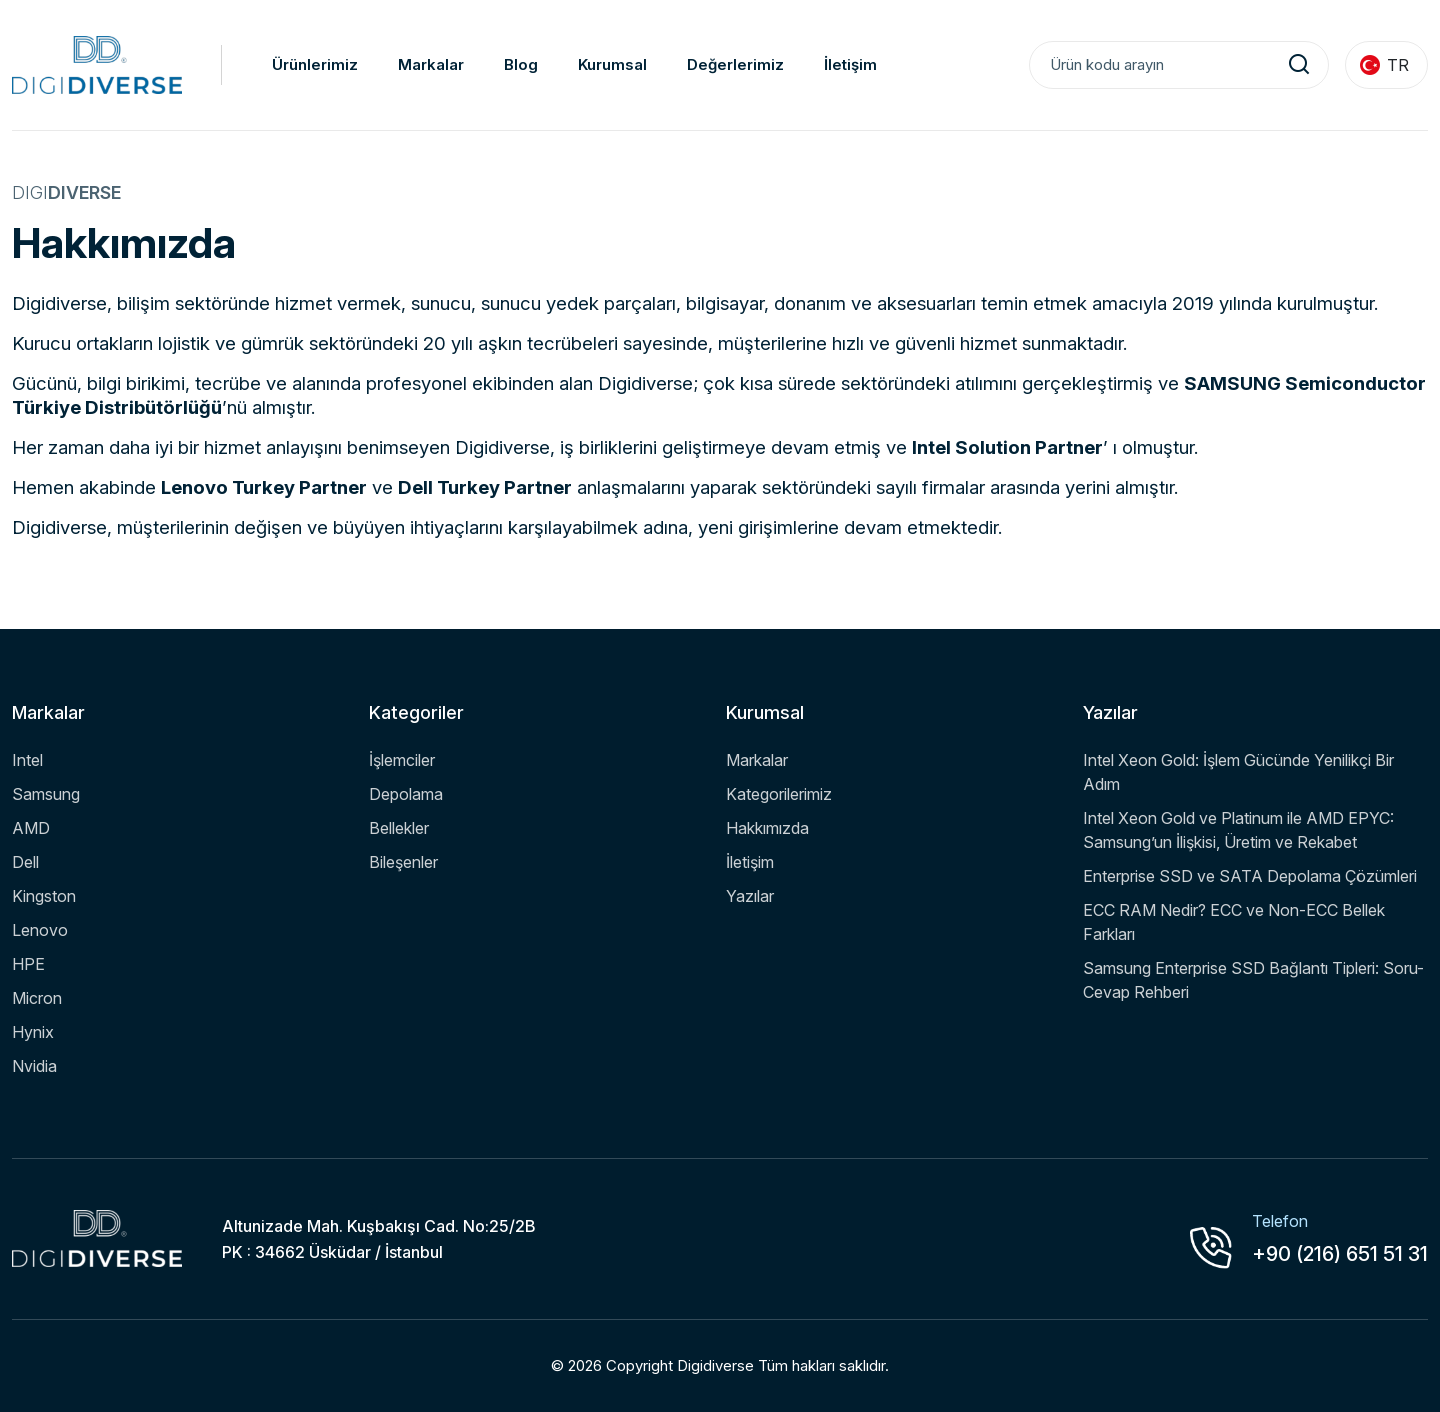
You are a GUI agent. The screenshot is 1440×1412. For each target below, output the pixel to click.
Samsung (46, 794)
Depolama (406, 794)
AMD (31, 828)
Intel (27, 760)
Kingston (44, 896)
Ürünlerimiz (315, 64)
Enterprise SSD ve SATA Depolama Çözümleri (1250, 876)
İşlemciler (402, 760)
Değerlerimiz (735, 64)
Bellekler (399, 828)
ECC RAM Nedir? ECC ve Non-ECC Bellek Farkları (1234, 922)
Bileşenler (403, 862)
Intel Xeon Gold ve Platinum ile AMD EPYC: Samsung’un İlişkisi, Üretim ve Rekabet (1238, 830)
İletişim (850, 64)
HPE (28, 964)
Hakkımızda (767, 828)
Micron (37, 998)
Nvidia (34, 1066)
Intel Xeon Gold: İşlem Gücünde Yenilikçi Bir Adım (1238, 772)
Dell (25, 862)
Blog (521, 64)
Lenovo (40, 930)
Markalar (431, 64)
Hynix (33, 1032)
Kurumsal (612, 64)
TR (1384, 65)
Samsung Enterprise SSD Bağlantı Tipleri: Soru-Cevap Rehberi (1253, 980)
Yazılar (750, 896)
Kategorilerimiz (779, 794)
